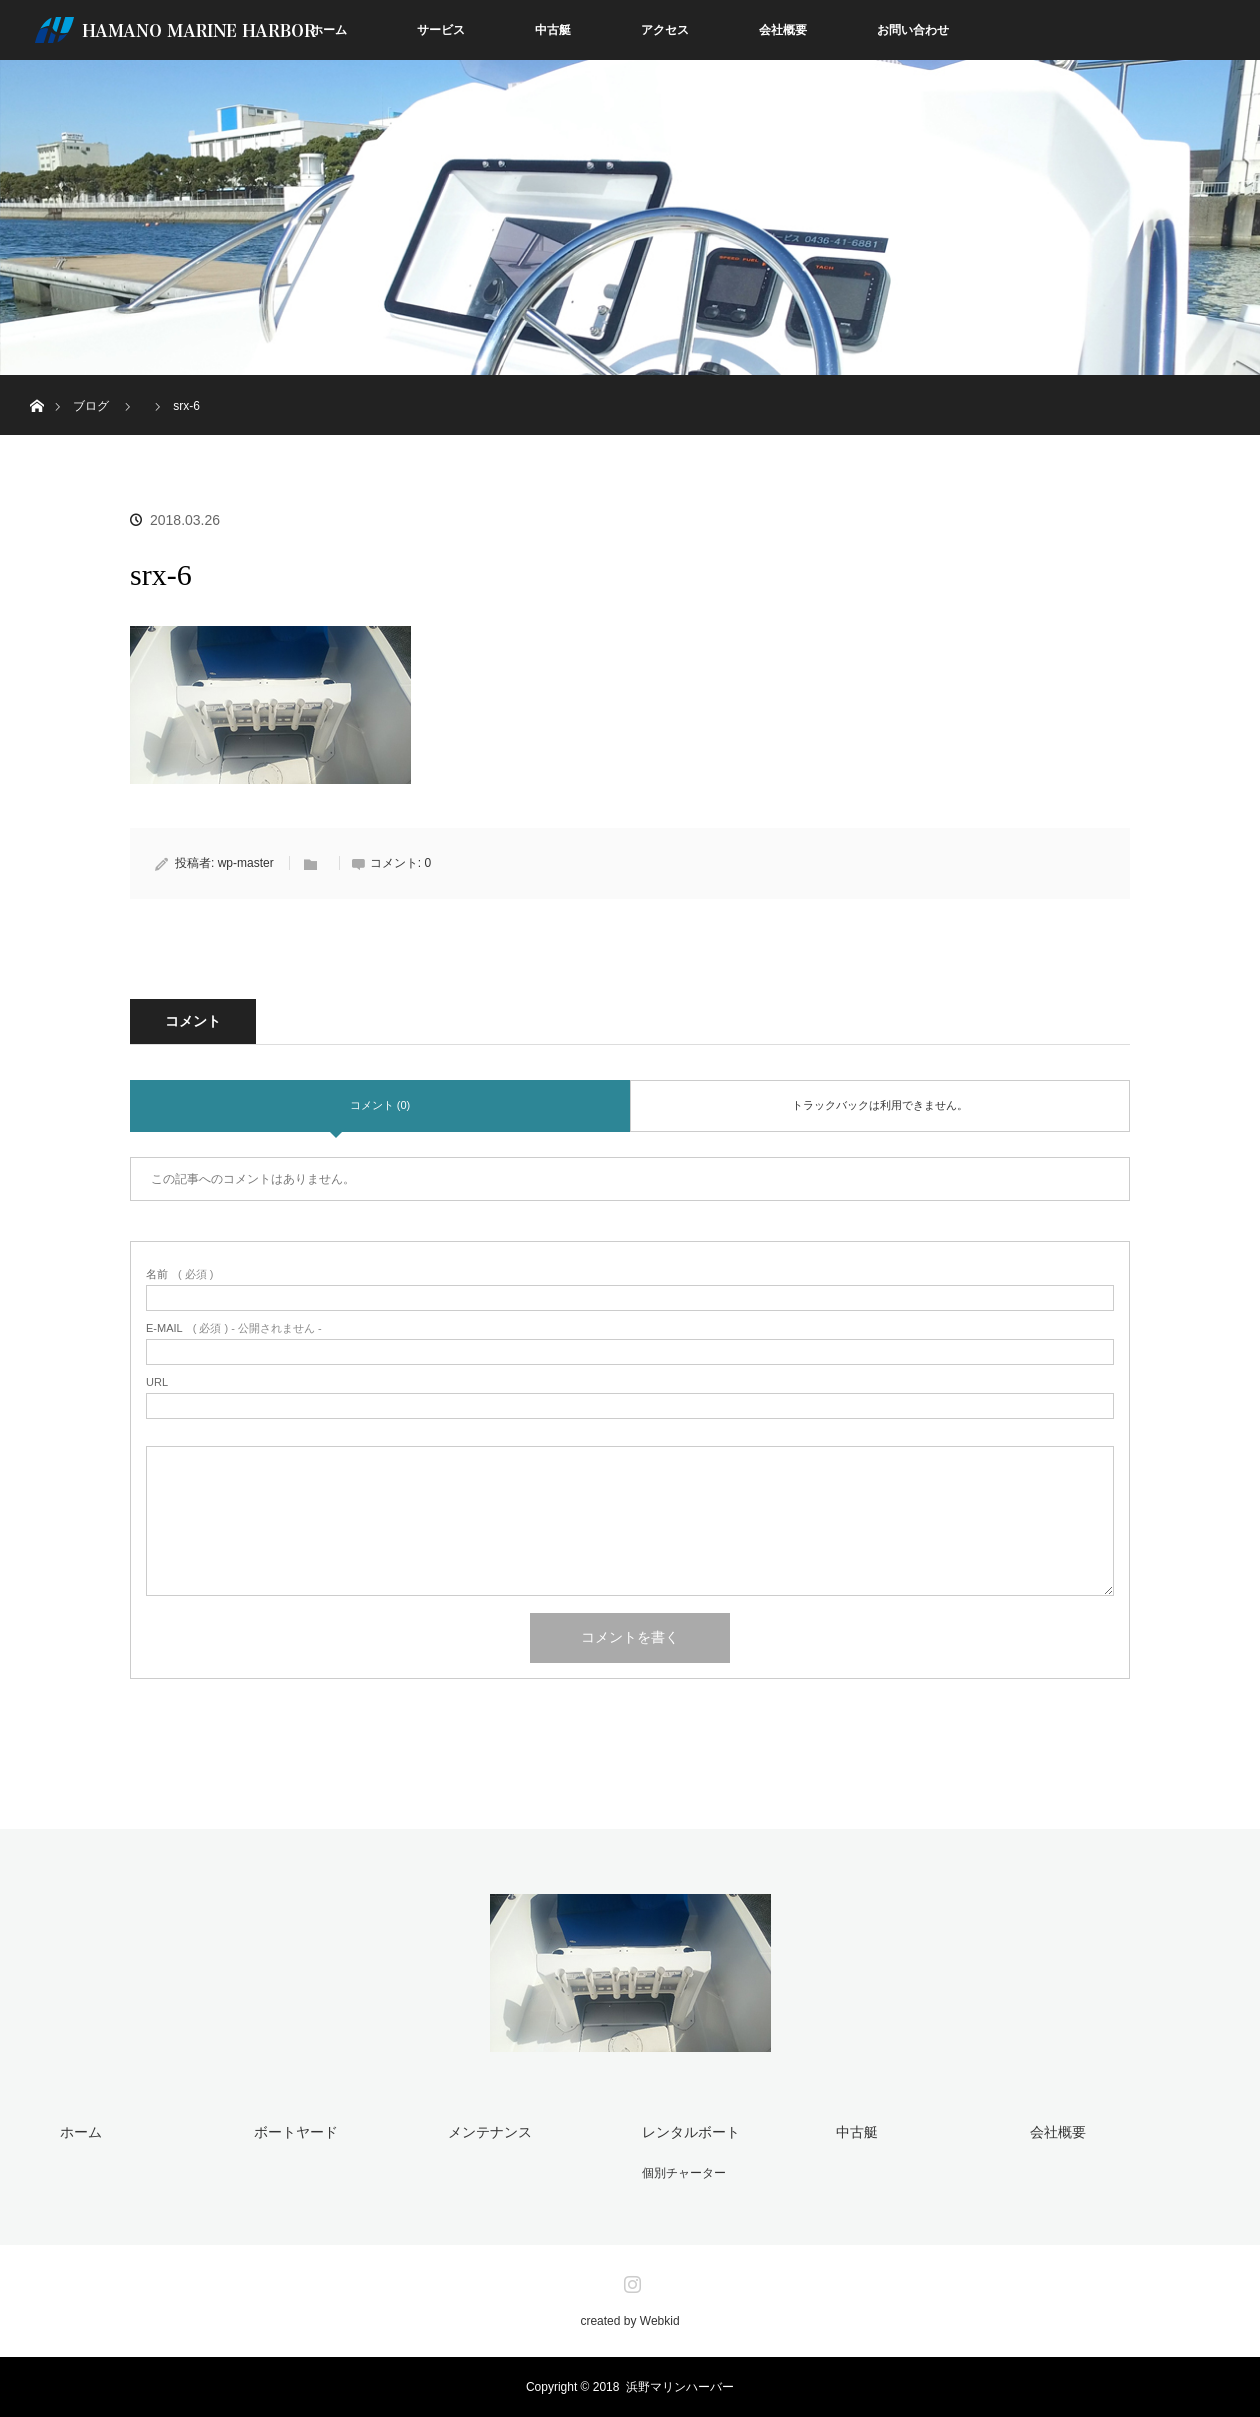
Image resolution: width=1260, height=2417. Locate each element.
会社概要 (783, 30)
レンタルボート (691, 2132)
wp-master (246, 863)
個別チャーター (684, 2173)
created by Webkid (629, 2321)
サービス (441, 30)
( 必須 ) (179, 1274)
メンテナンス (490, 2132)
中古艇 (553, 30)
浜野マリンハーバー (680, 2387)
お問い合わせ (913, 30)
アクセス (665, 30)
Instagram (630, 2280)
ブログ (91, 406)
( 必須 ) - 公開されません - (234, 1328)
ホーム (329, 30)
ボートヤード (296, 2132)
